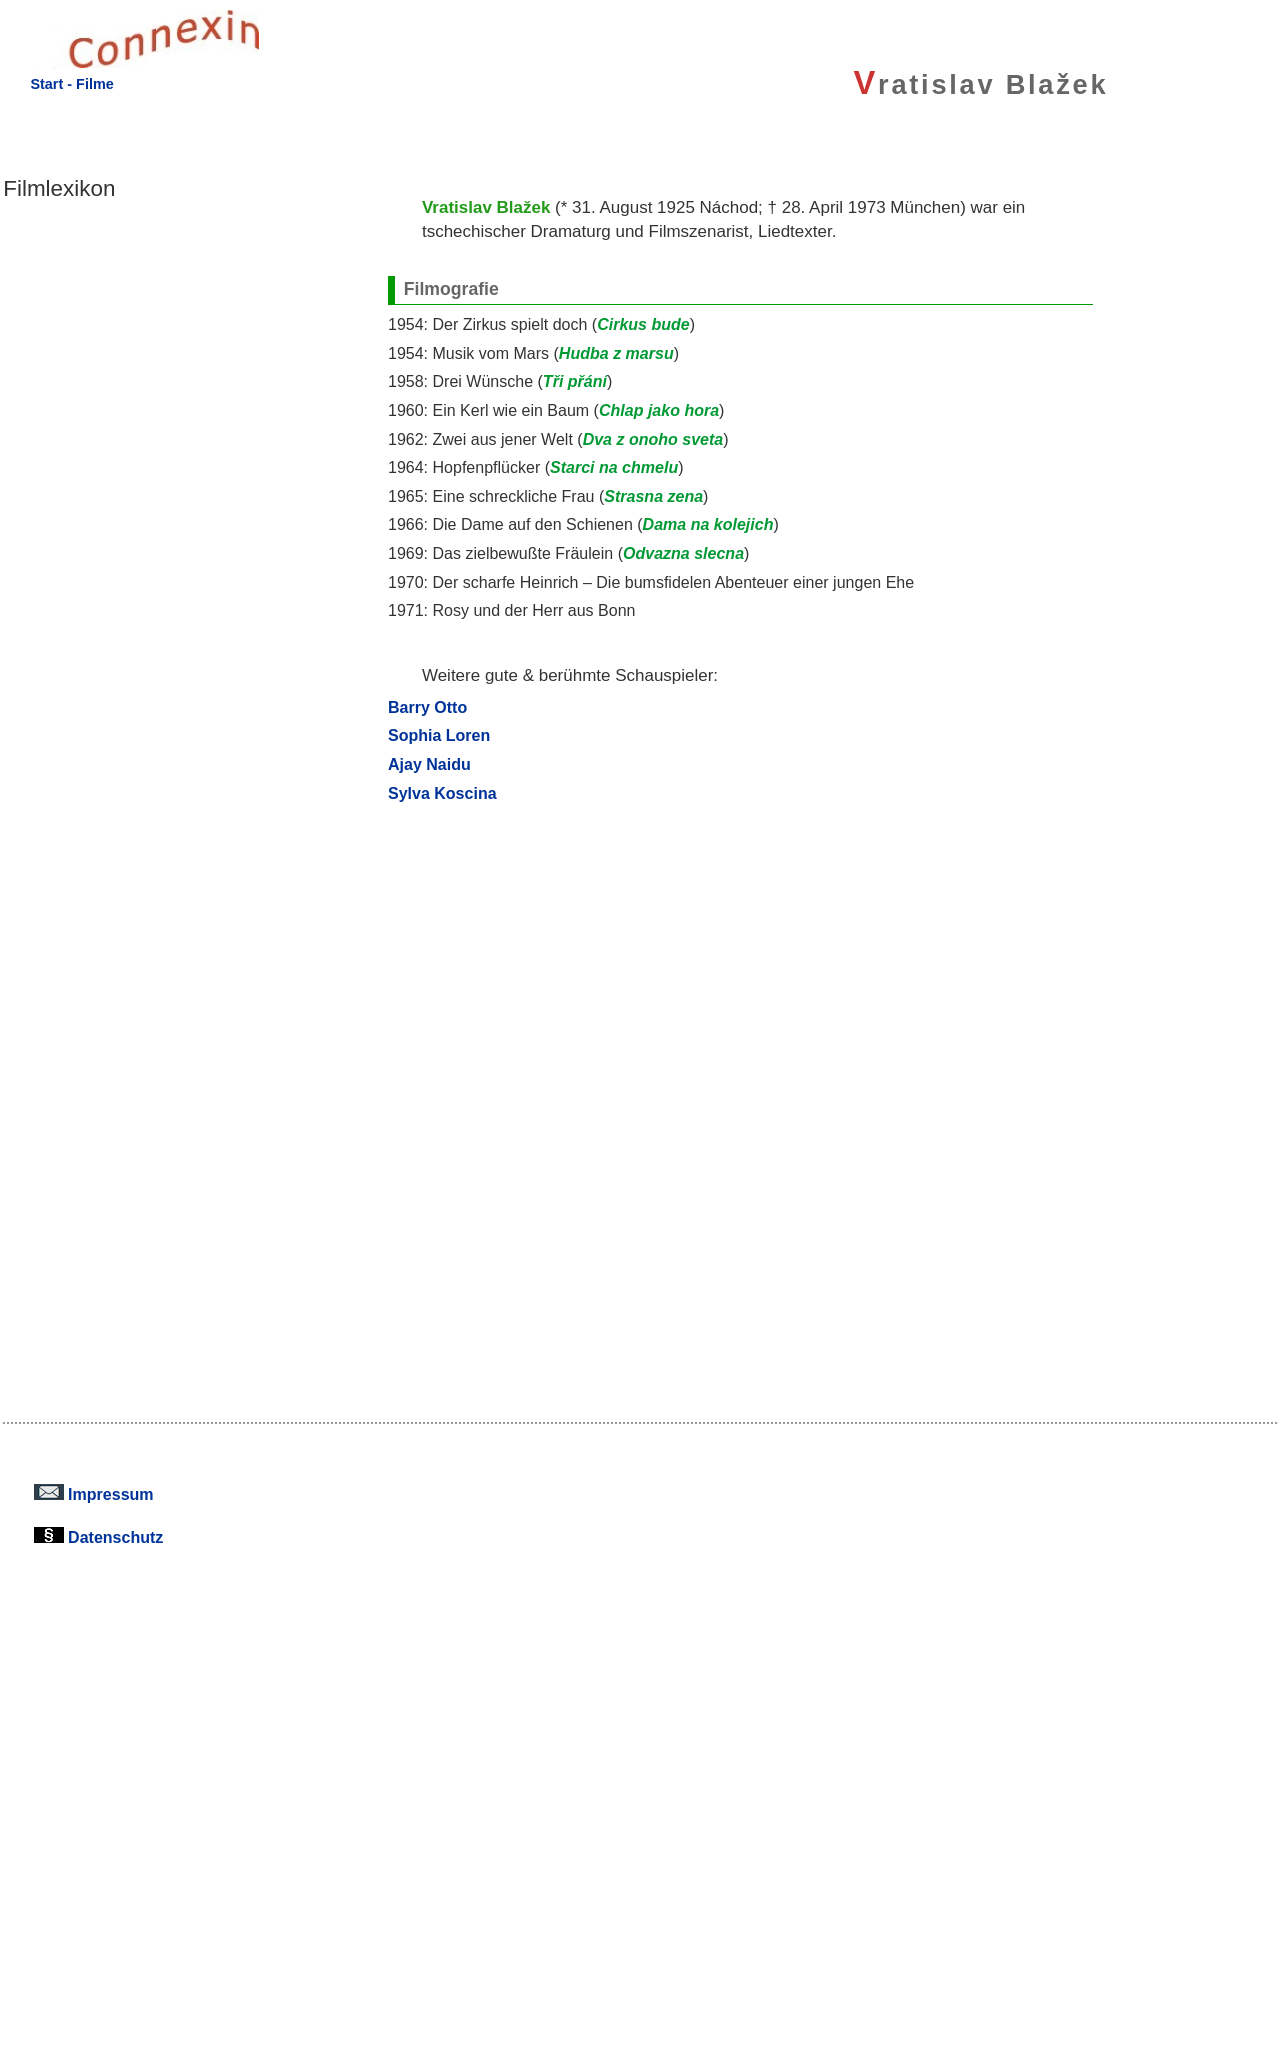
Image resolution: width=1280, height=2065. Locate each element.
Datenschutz (99, 1537)
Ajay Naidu (429, 764)
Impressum (94, 1494)
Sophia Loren (439, 735)
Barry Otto (427, 707)
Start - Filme (71, 84)
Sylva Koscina (442, 793)
